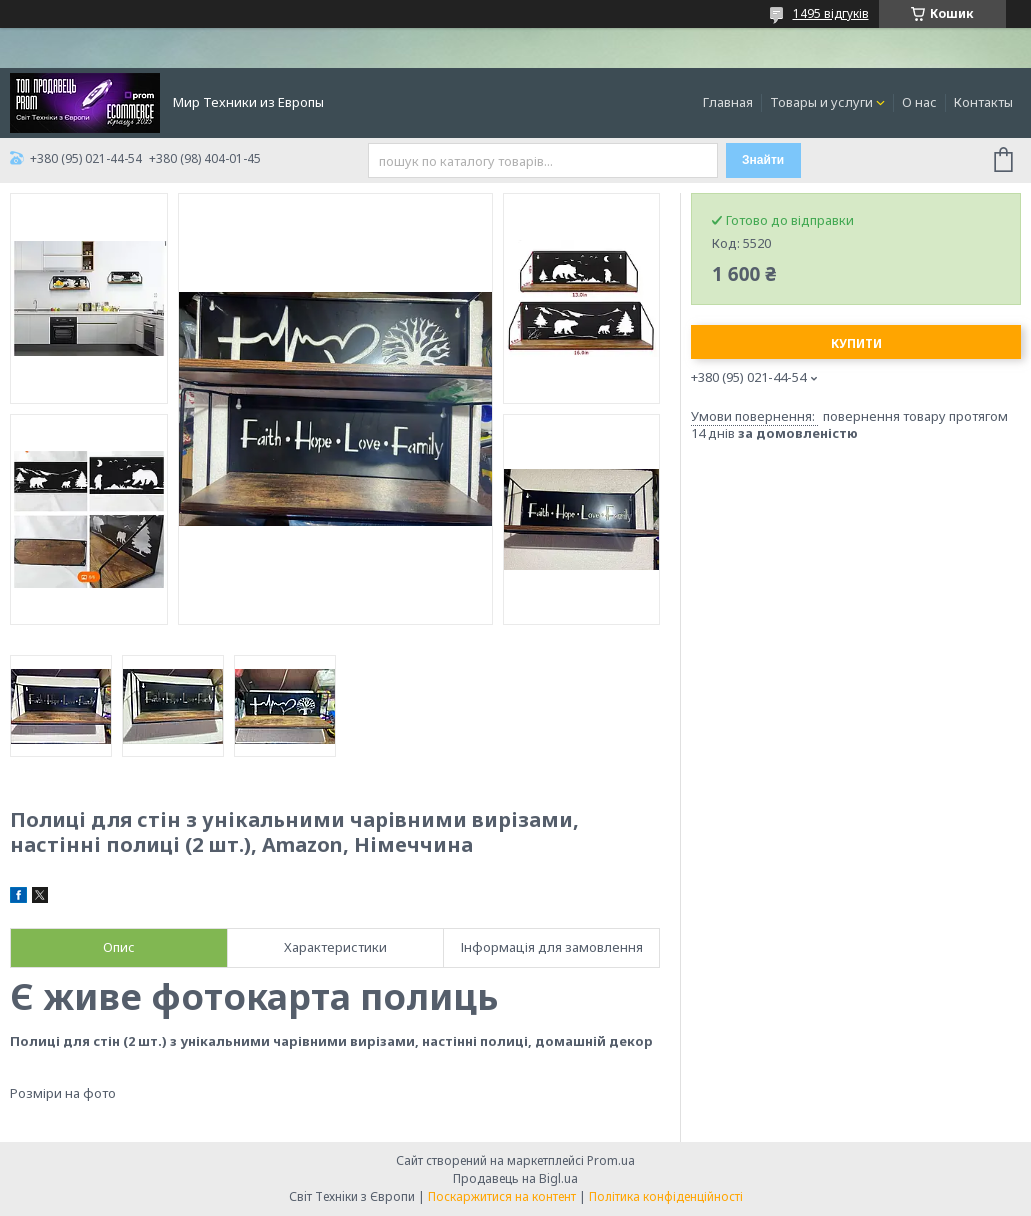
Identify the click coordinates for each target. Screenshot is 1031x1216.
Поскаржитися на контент (502, 1196)
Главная (728, 102)
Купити (856, 343)
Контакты (983, 102)
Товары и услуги (821, 102)
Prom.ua (611, 1160)
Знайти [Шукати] (763, 160)
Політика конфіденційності (666, 1196)
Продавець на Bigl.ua (515, 1178)
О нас (919, 102)
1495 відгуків (831, 13)
